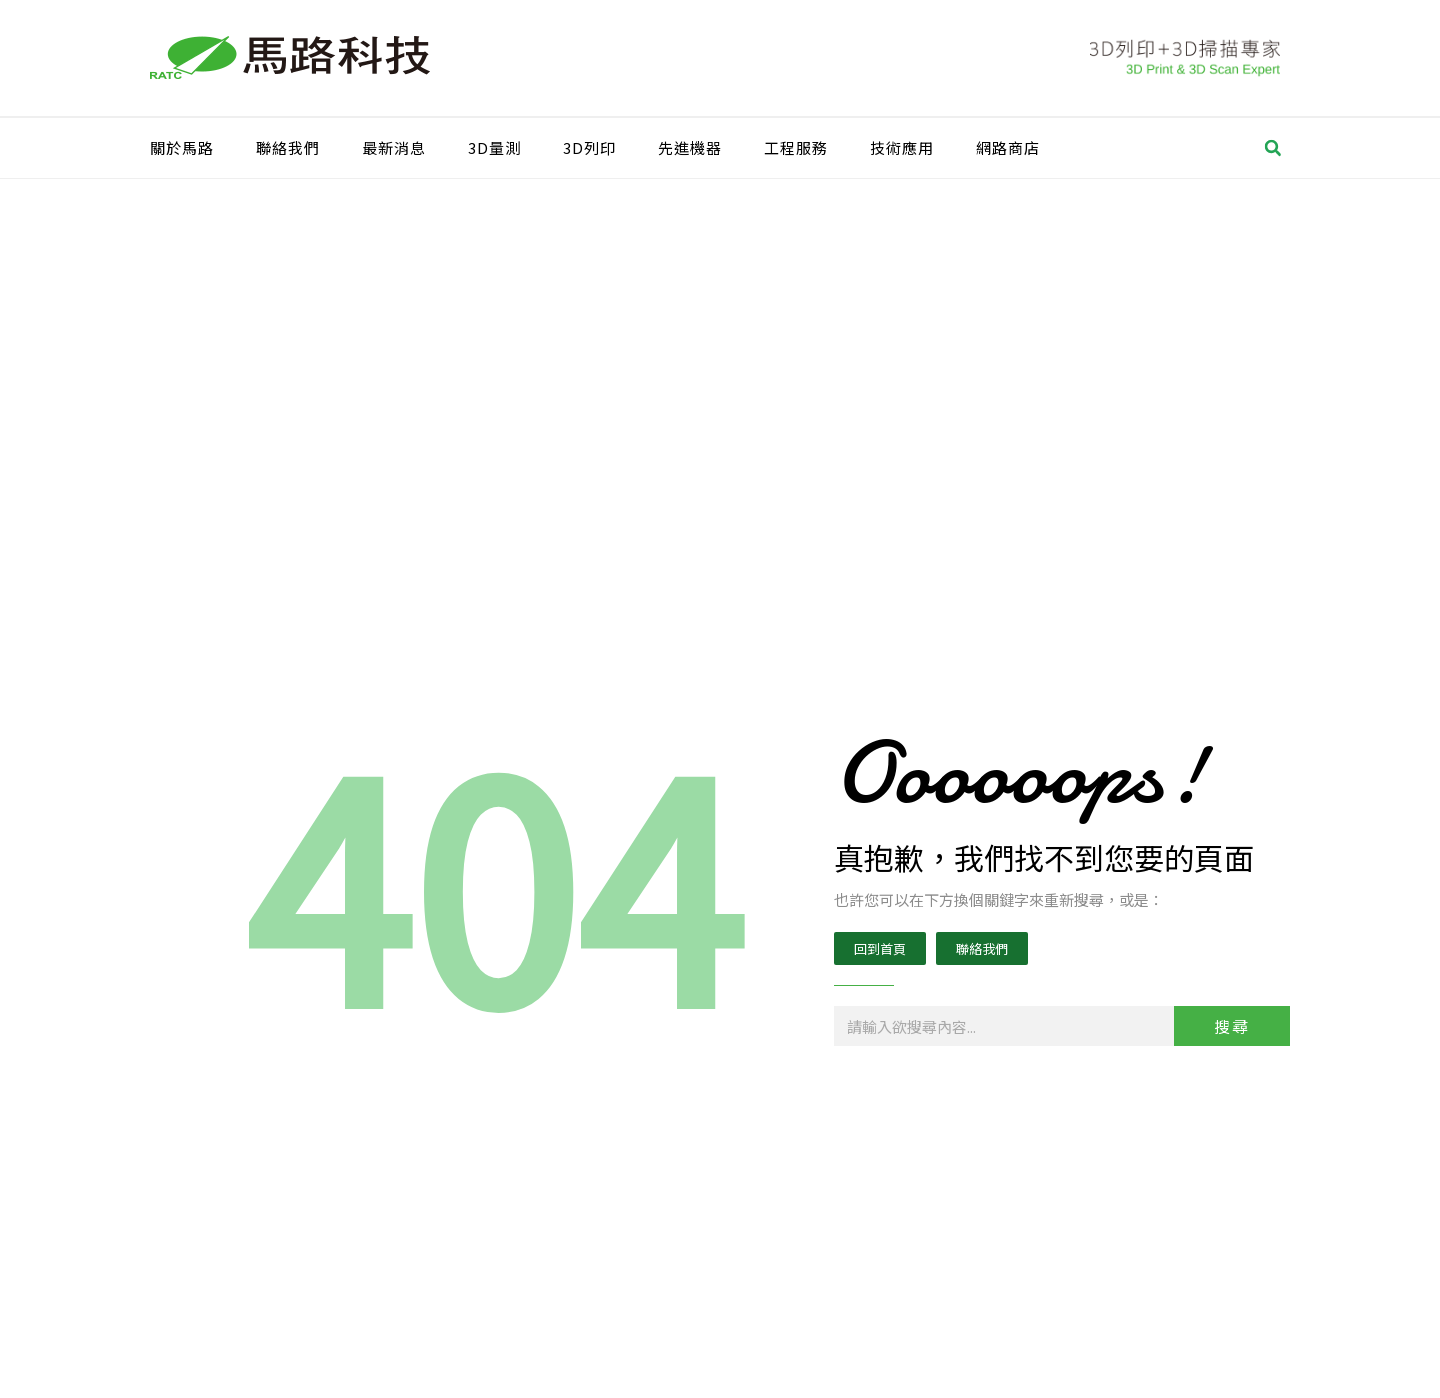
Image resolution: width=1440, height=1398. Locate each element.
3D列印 (589, 147)
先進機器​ (690, 147)
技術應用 (902, 147)
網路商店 (1008, 147)
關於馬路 (182, 147)
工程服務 (796, 147)
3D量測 (494, 147)
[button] (1273, 148)
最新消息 (394, 147)
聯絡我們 (288, 147)
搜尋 (1232, 1026)
